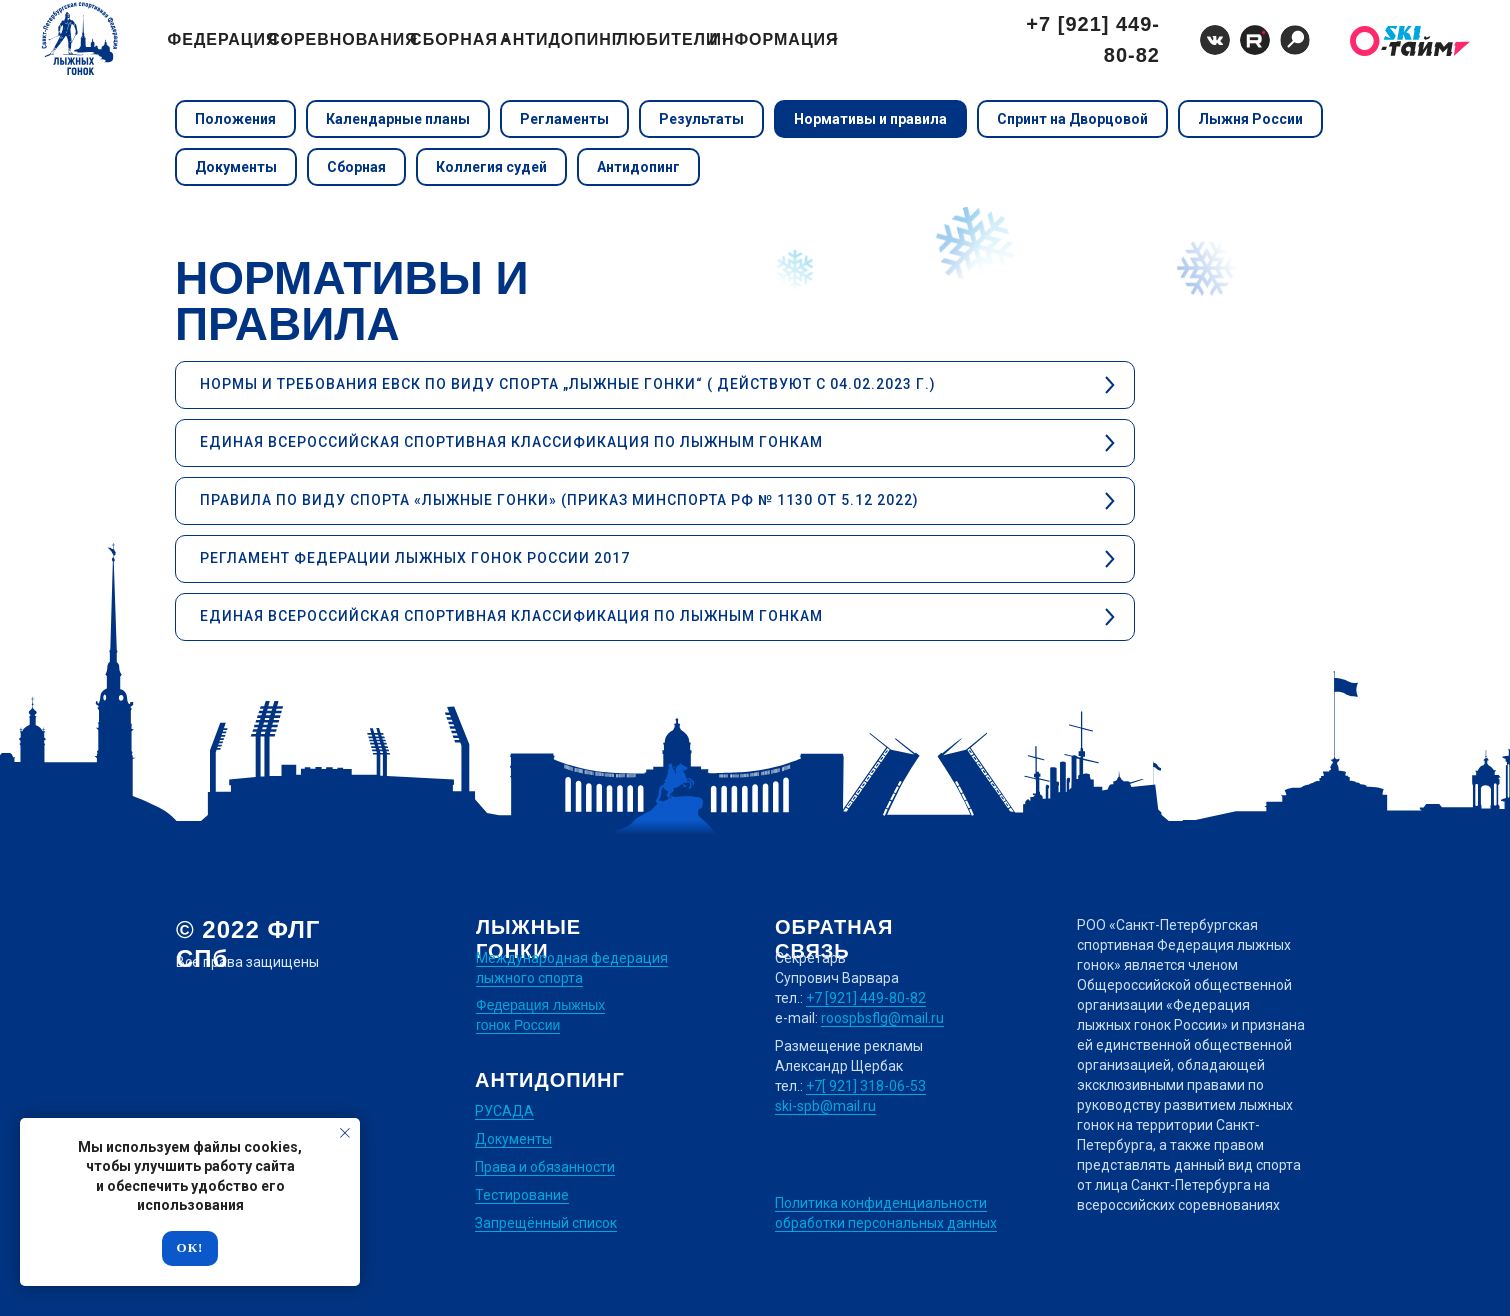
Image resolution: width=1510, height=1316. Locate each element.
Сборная (356, 167)
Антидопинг (638, 167)
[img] (1295, 40)
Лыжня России (1250, 119)
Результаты (701, 119)
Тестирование (522, 1195)
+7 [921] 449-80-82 (866, 998)
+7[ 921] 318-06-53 (866, 1086)
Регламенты (564, 119)
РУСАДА (504, 1111)
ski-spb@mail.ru (825, 1106)
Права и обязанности (545, 1167)
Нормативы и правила (870, 119)
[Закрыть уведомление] (345, 1133)
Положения (235, 119)
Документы (236, 167)
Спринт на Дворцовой (1072, 119)
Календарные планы (398, 119)
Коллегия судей (491, 167)
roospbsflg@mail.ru (882, 1018)
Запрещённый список (546, 1223)
